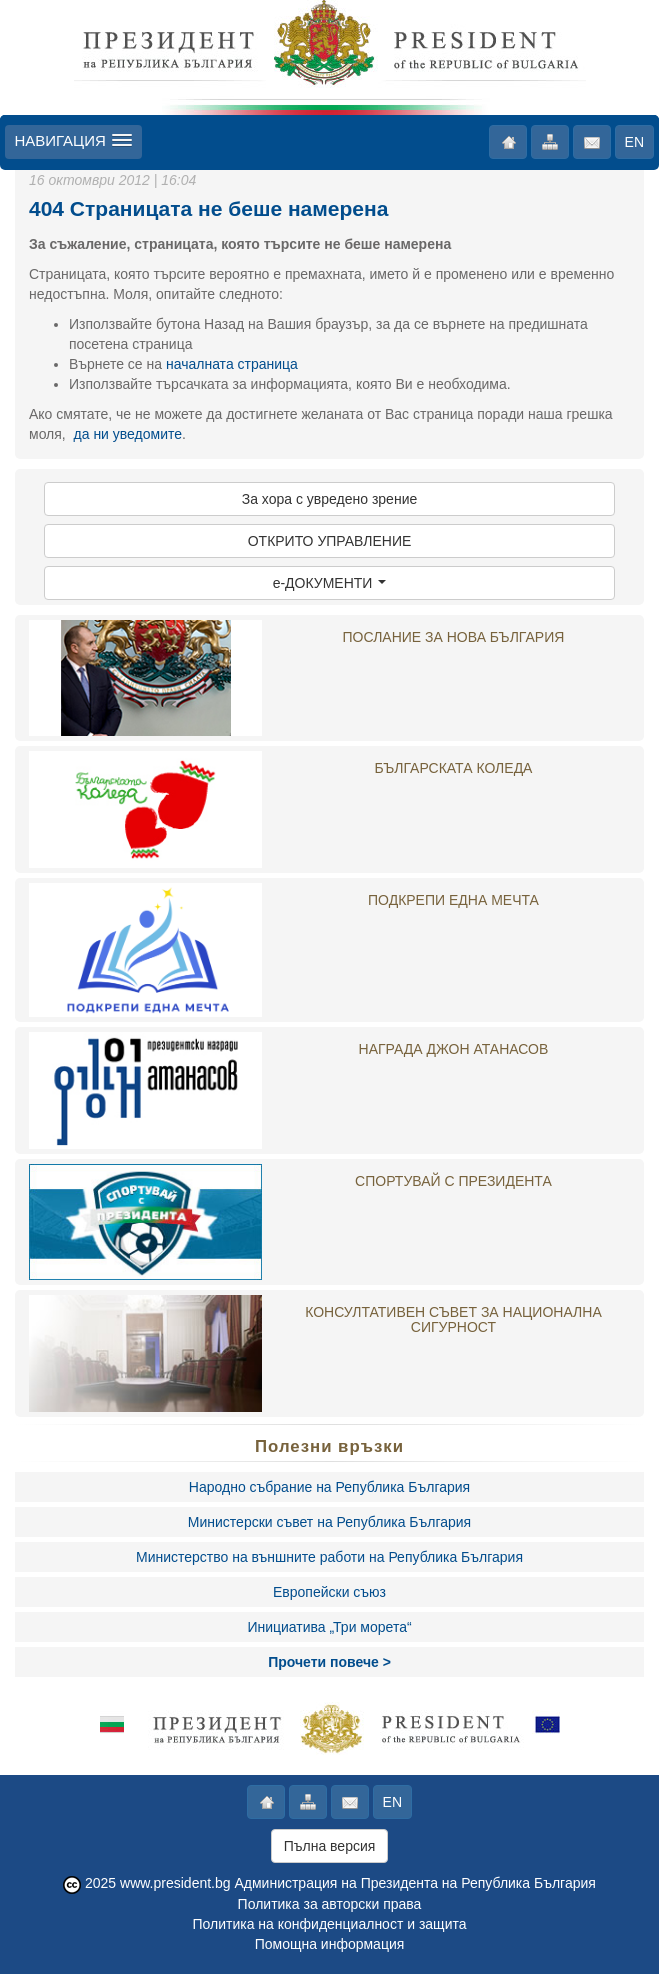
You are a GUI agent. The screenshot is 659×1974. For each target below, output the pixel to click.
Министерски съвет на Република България (329, 1522)
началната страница (232, 364)
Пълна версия (330, 1846)
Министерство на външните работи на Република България (329, 1557)
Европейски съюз (329, 1592)
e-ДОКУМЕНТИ (330, 583)
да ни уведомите (128, 434)
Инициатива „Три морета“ (329, 1627)
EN (634, 142)
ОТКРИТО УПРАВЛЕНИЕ (330, 541)
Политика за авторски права (330, 1904)
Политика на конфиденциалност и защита (329, 1924)
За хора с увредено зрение (330, 499)
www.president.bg (175, 1883)
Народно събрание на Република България (329, 1487)
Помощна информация (330, 1944)
